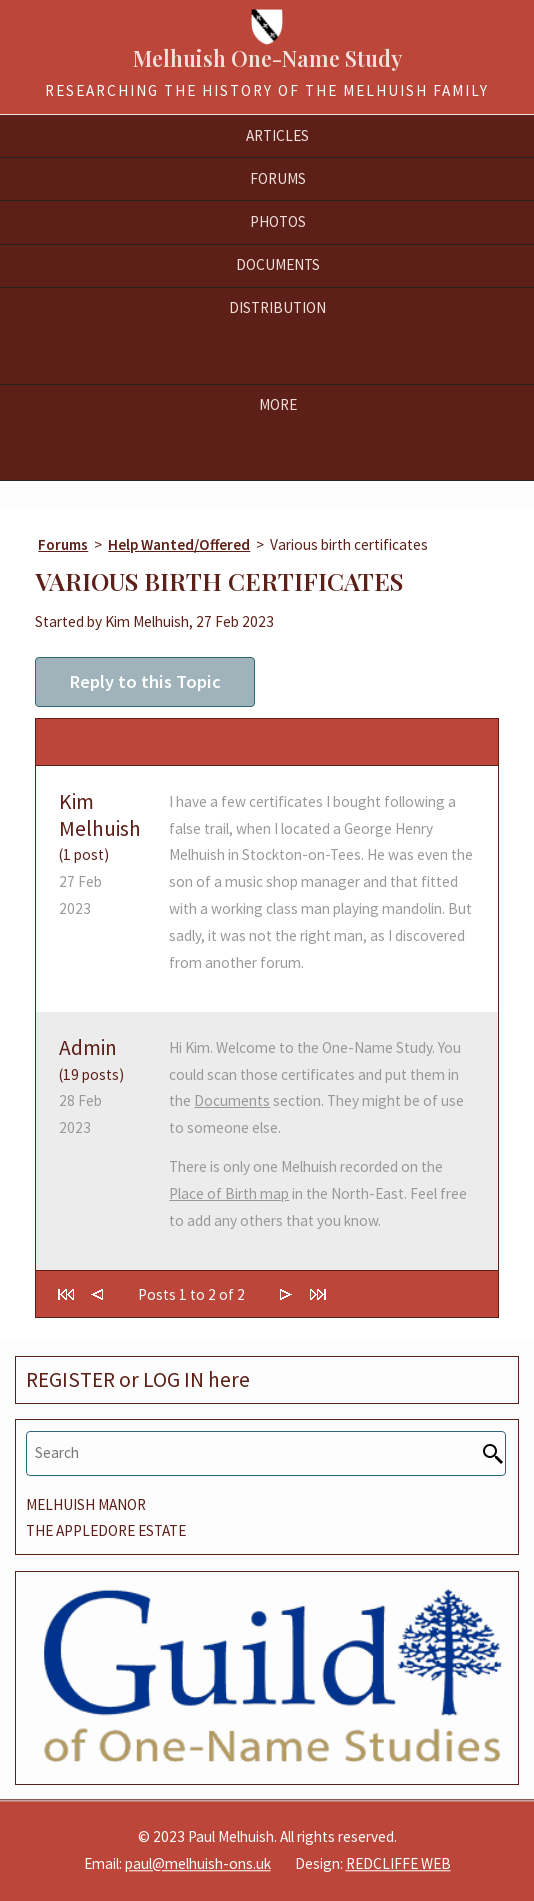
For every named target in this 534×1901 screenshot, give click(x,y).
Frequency (277, 361)
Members (277, 431)
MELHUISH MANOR (86, 1504)
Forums (63, 544)
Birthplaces (278, 334)
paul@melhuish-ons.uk (198, 1863)
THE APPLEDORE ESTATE (106, 1530)
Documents (232, 1100)
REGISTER (70, 1379)
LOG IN (173, 1379)
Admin (88, 1047)
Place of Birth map (229, 1193)
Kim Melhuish (100, 815)
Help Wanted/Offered (179, 544)
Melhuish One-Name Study (267, 58)
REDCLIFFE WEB (398, 1863)
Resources (277, 458)
